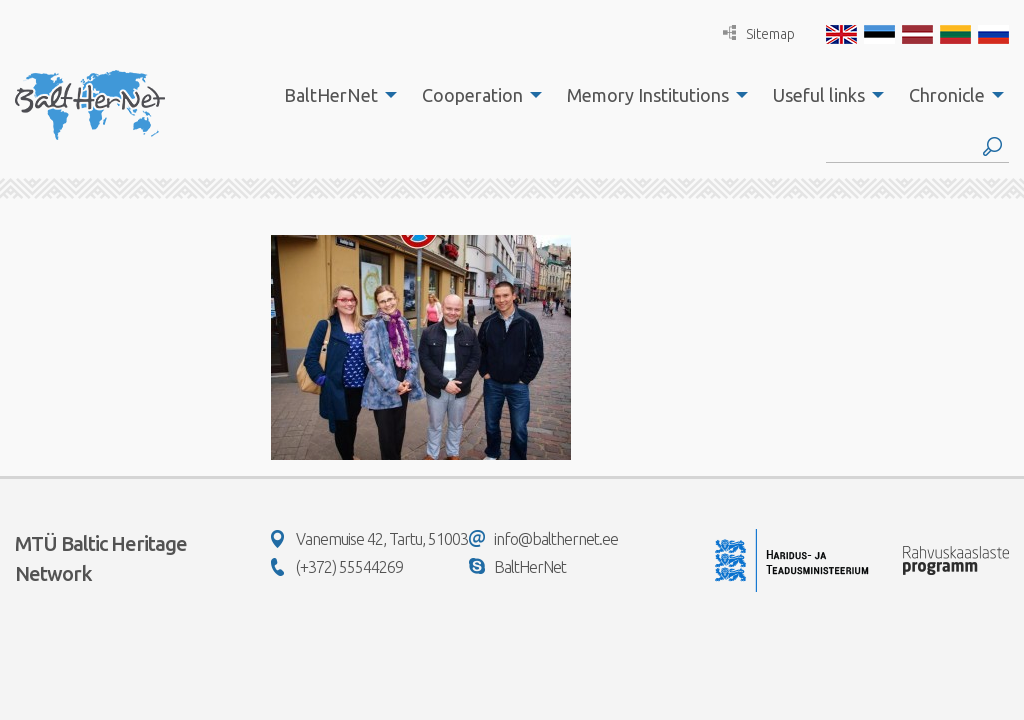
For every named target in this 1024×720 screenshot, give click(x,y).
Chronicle (947, 95)
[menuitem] (335, 95)
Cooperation (472, 95)
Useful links (819, 95)
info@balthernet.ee (543, 539)
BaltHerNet (331, 95)
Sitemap (759, 33)
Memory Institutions (648, 95)
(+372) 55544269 (337, 567)
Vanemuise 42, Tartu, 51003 (369, 539)
